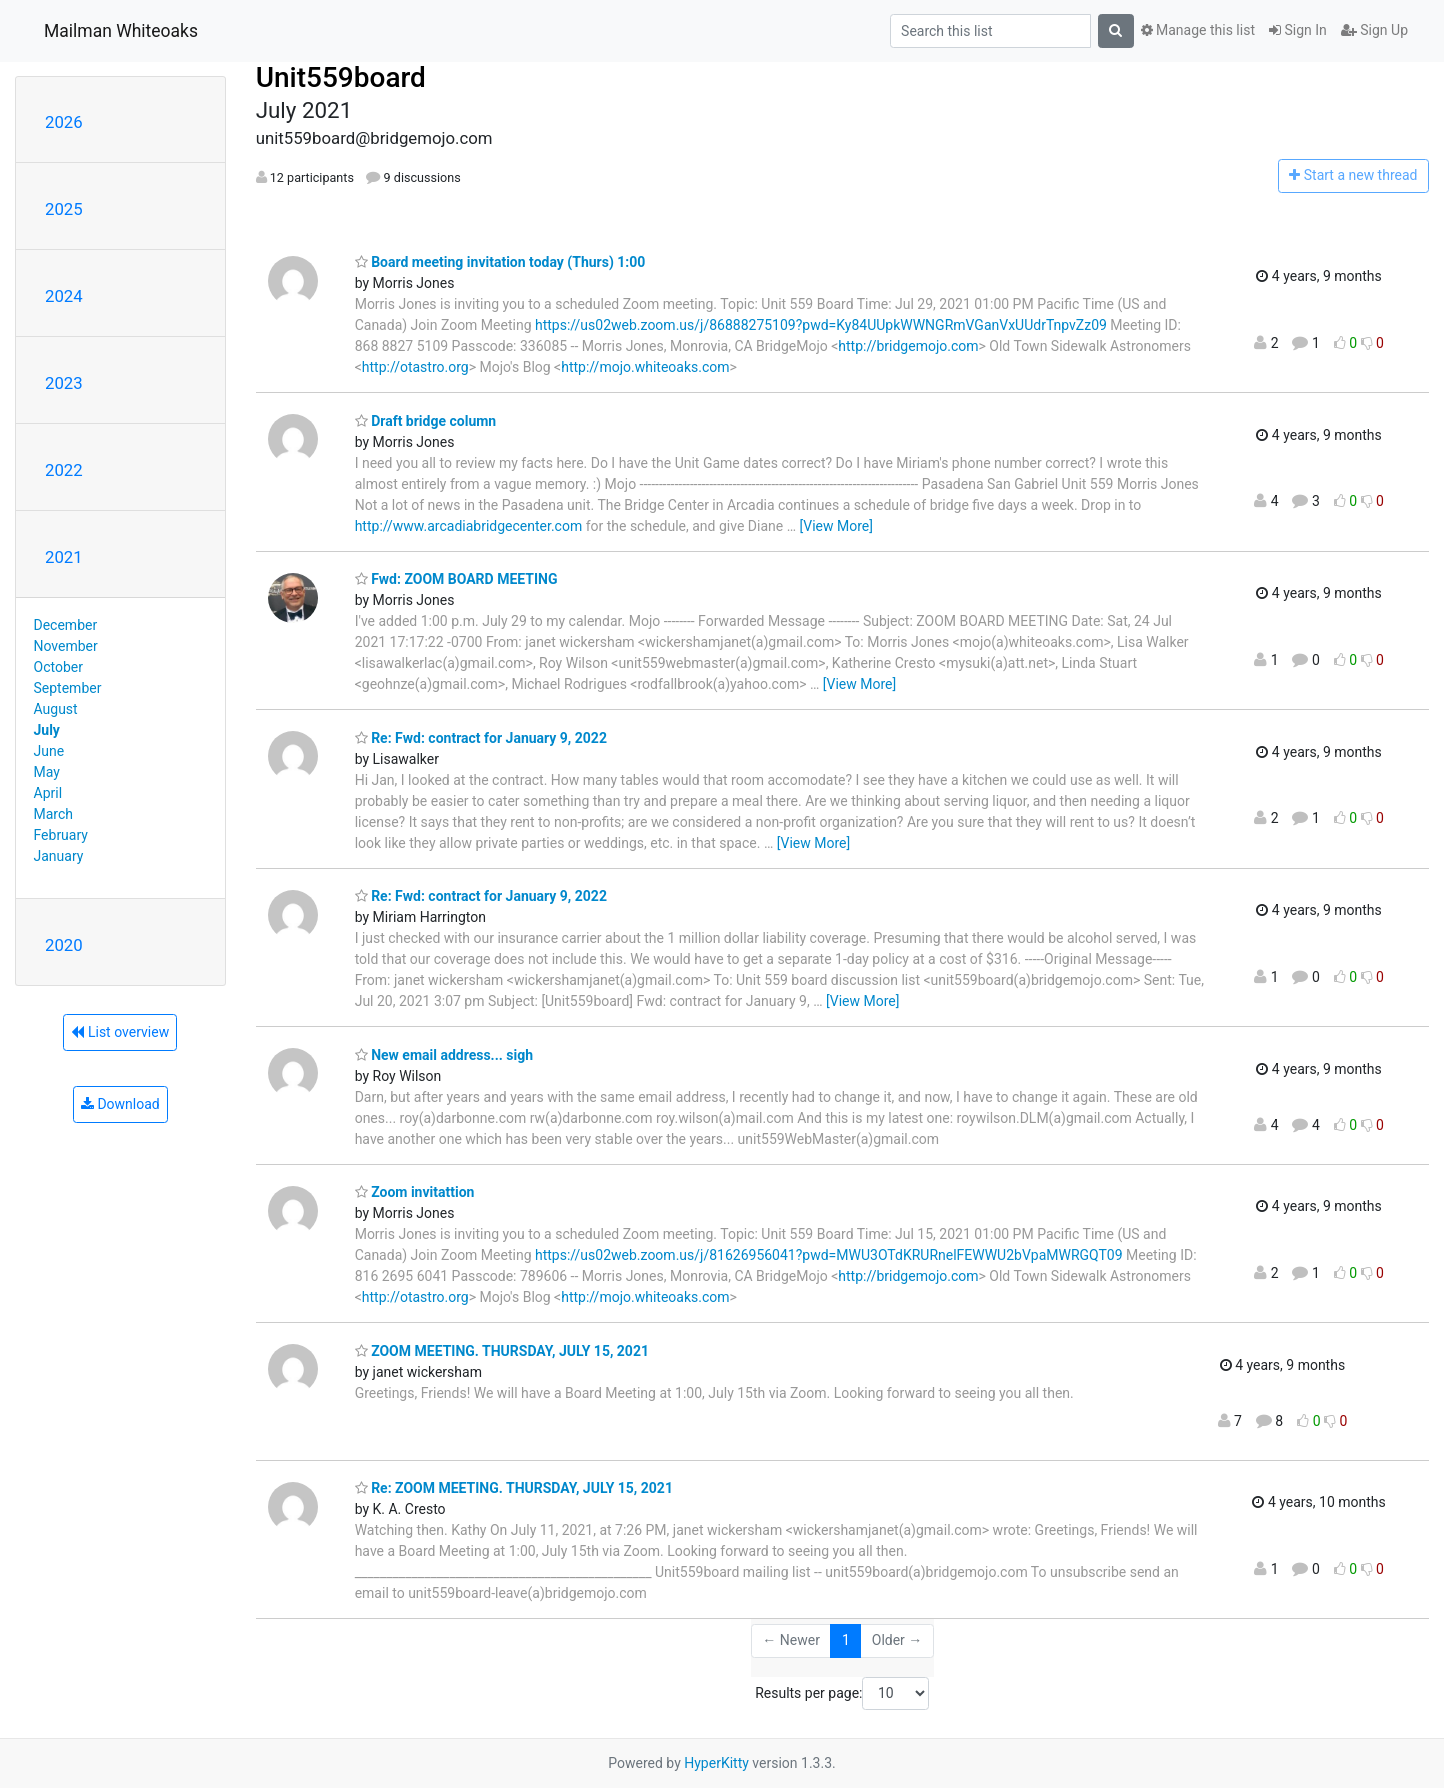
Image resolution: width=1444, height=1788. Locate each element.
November (66, 646)
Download (120, 1104)
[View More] (836, 526)
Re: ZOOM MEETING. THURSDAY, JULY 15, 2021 (514, 1488)
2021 (64, 557)
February (61, 835)
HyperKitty (716, 1763)
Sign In (1298, 30)
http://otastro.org (415, 367)
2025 (64, 209)
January (59, 856)
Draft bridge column (426, 421)
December (66, 625)
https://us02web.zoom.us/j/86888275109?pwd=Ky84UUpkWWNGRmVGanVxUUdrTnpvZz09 (821, 325)
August (56, 709)
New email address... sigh (444, 1055)
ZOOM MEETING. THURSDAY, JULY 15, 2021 (502, 1351)
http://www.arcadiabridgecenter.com (469, 526)
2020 (64, 945)
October (58, 667)
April (48, 793)
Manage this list (1198, 30)
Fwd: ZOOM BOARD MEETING (456, 579)
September (68, 688)
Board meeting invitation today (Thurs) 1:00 (500, 262)
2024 (64, 296)
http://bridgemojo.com (908, 346)
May (47, 772)
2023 (64, 383)
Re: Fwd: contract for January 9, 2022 (481, 738)
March (54, 814)
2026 (64, 122)
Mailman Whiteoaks (121, 31)
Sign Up (1374, 30)
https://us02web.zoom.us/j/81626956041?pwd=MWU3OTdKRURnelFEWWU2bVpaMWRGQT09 (829, 1255)
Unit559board (341, 77)
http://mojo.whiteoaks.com (645, 367)
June (49, 751)
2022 (64, 470)
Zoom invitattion (415, 1192)
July (47, 730)
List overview (120, 1032)
